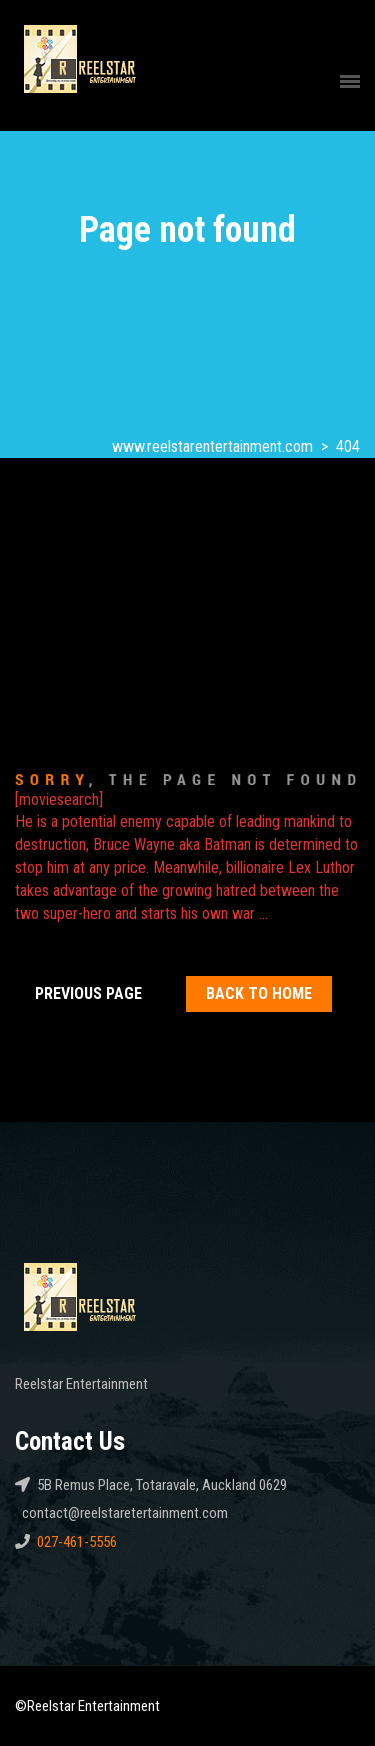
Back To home (259, 993)
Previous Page (88, 993)
